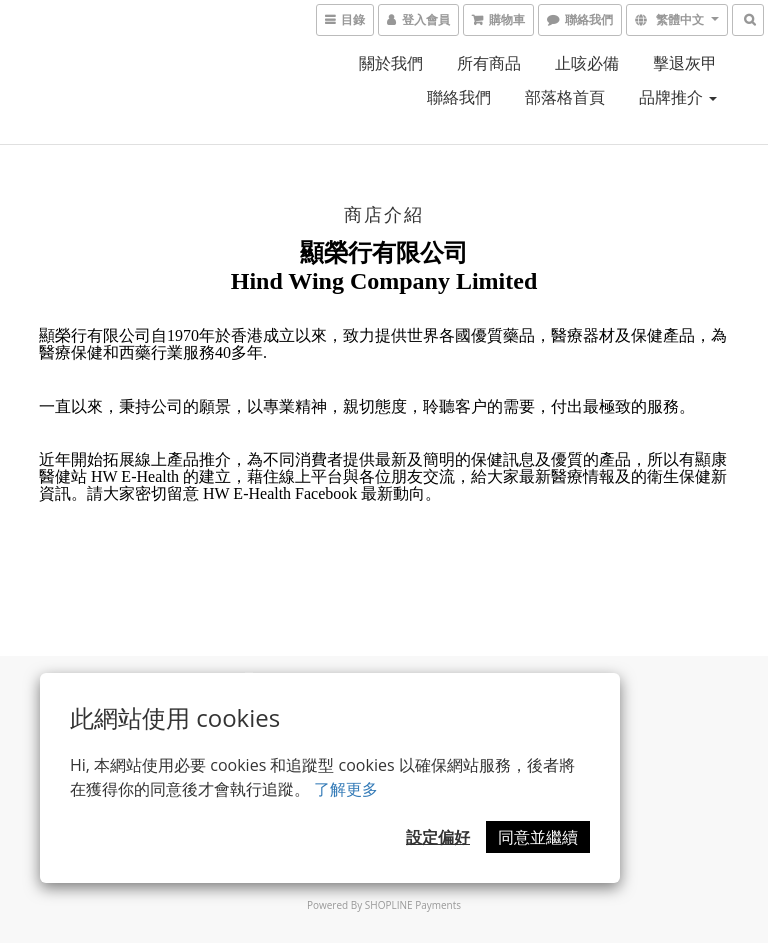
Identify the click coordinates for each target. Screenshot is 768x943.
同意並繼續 (538, 837)
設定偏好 (438, 837)
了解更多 (346, 789)
